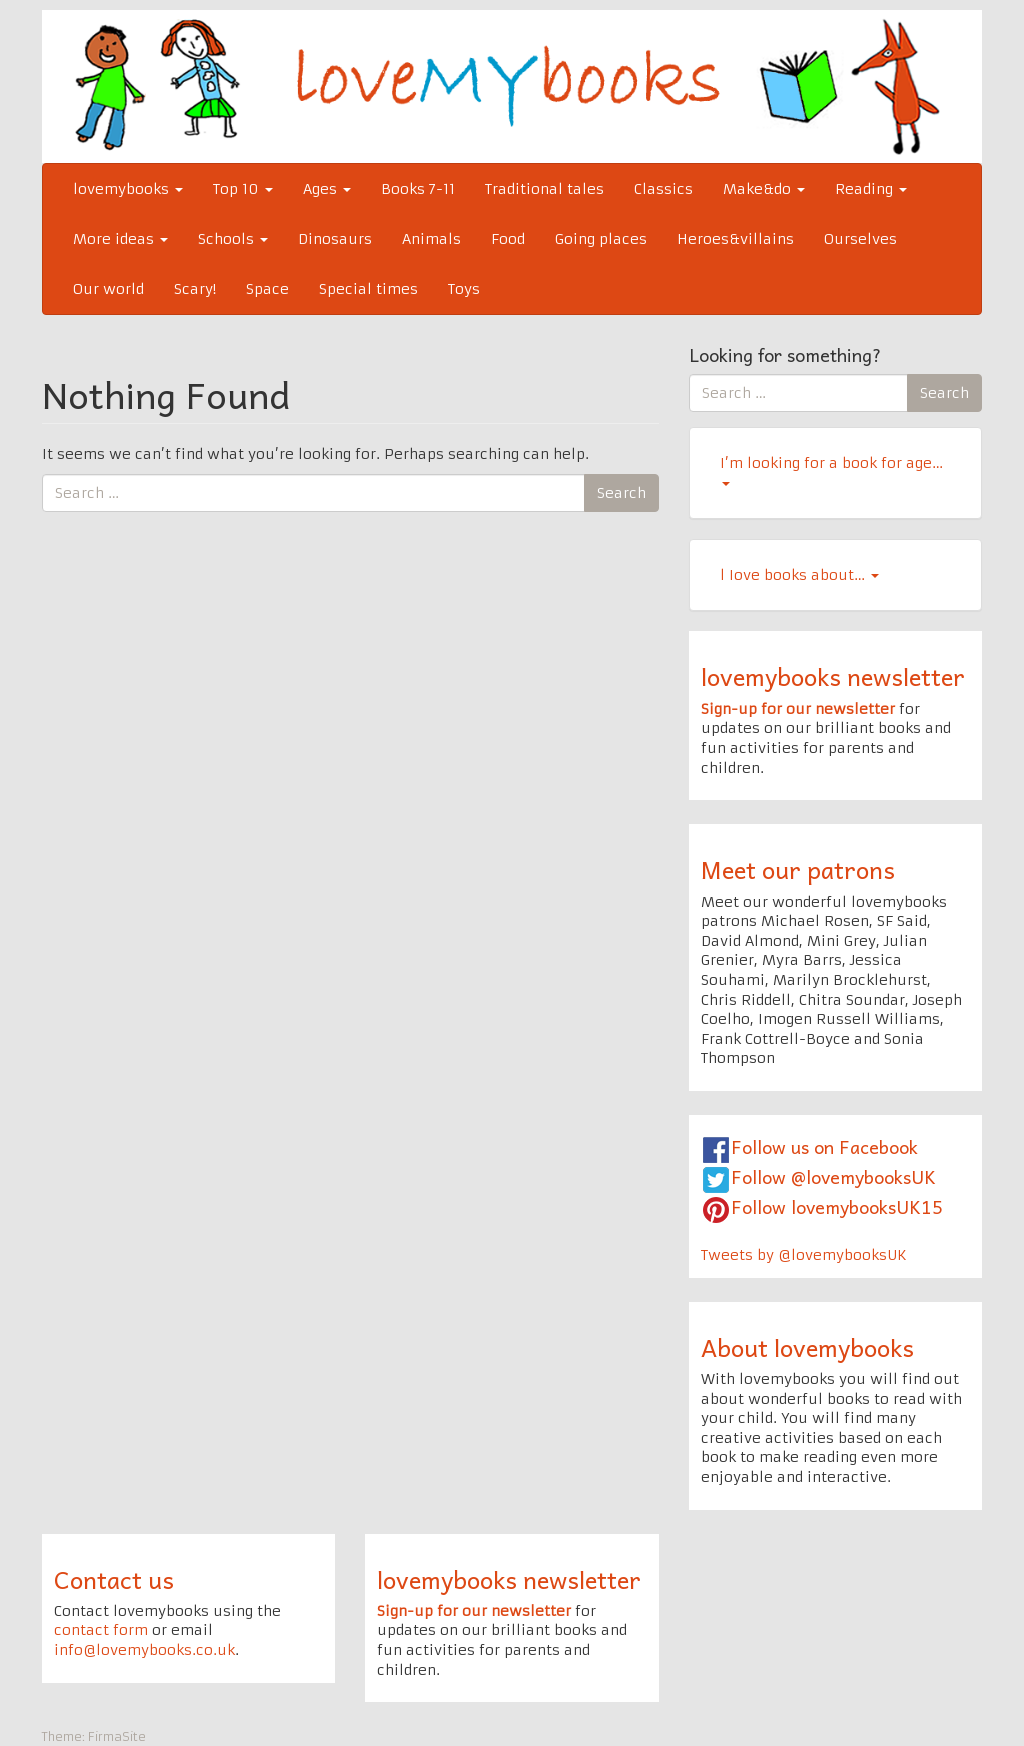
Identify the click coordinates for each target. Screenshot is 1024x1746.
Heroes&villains (735, 239)
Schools (233, 239)
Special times (368, 289)
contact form (101, 1630)
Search (621, 493)
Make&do (764, 189)
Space (267, 289)
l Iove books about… (799, 575)
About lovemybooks (807, 1347)
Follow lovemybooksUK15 (837, 1206)
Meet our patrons (798, 869)
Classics (663, 189)
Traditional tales (544, 189)
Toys (464, 289)
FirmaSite (117, 1736)
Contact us (114, 1579)
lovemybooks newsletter (833, 676)
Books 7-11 (418, 189)
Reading (871, 189)
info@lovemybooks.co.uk (144, 1650)
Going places (601, 239)
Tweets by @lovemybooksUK (804, 1255)
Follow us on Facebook (824, 1146)
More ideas (120, 239)
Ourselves (860, 239)
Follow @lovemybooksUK (833, 1176)
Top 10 (243, 189)
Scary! (195, 289)
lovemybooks (128, 189)
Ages (327, 189)
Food (508, 239)
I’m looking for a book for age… (831, 470)
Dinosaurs (335, 239)
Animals (431, 239)
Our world (108, 289)
